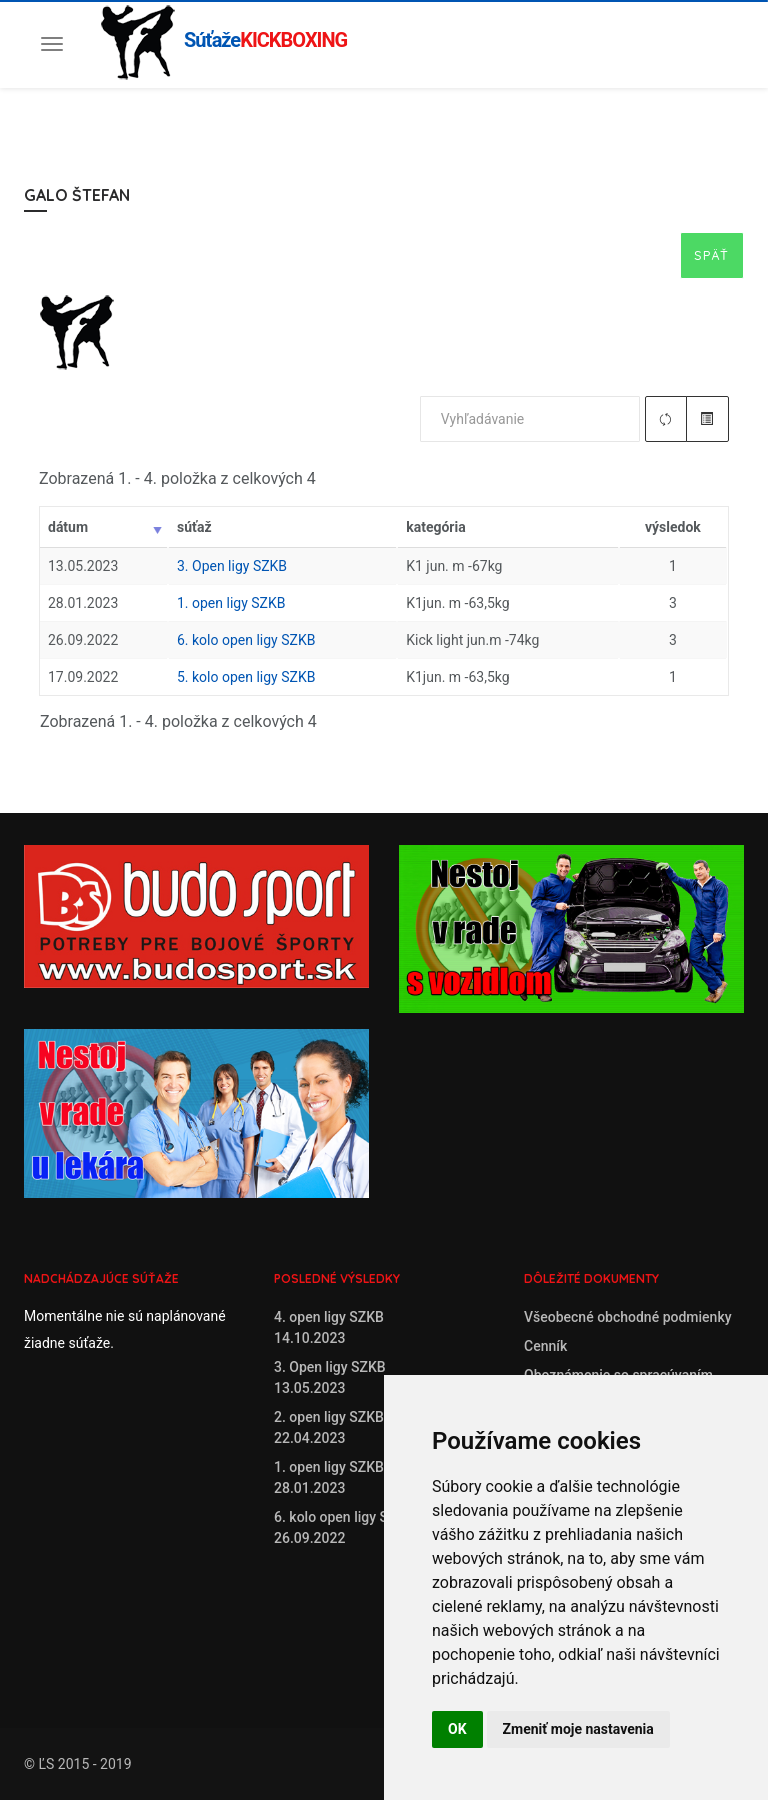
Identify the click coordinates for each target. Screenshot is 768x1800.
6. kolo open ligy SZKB (246, 640)
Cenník (545, 1346)
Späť (712, 255)
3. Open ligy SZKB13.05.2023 (330, 1377)
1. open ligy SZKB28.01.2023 (329, 1477)
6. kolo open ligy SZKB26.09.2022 (344, 1527)
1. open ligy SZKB (231, 603)
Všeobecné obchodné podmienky (628, 1317)
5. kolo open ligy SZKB (246, 677)
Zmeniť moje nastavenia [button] (578, 1729)
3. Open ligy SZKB (232, 566)
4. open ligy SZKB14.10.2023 (329, 1327)
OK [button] (457, 1729)
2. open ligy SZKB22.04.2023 (329, 1427)
